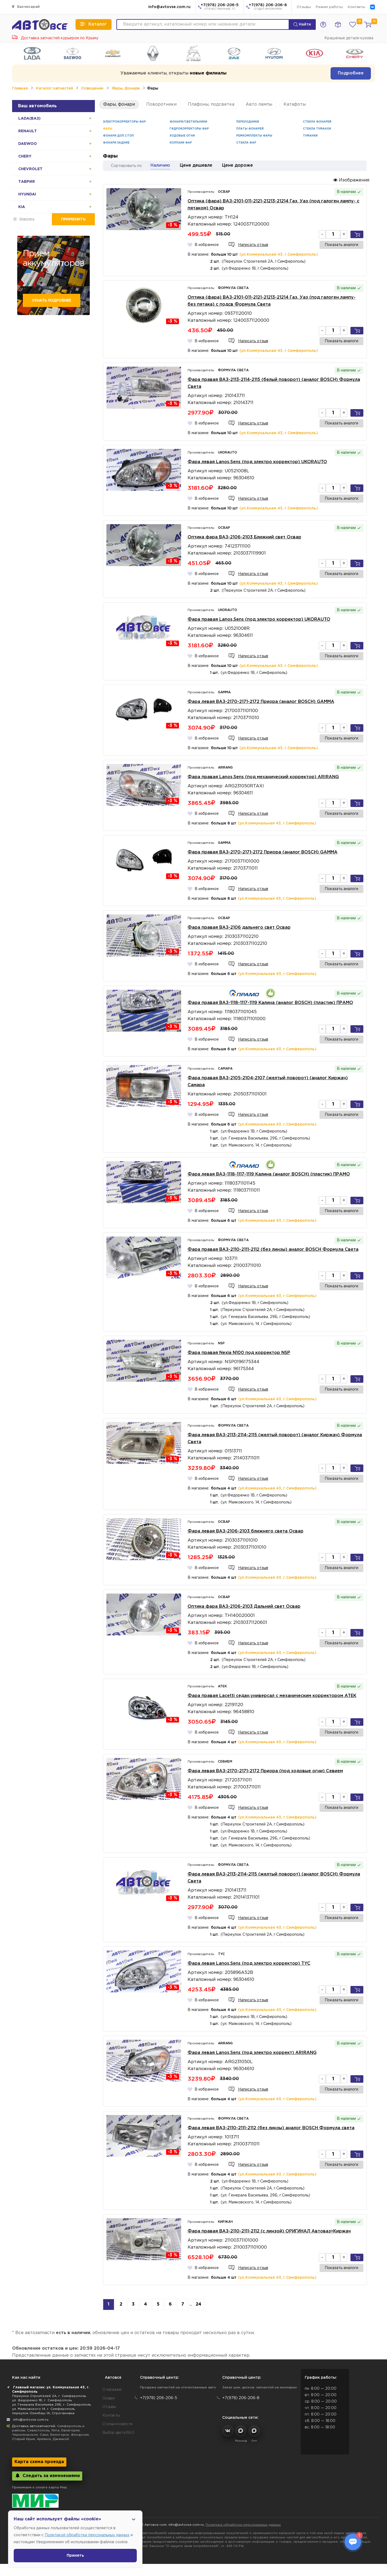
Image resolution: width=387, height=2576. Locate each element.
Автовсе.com (155, 2524)
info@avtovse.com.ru (169, 7)
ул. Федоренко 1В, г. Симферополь (42, 2400)
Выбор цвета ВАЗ (118, 2432)
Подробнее (351, 73)
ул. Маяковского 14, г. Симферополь (43, 2408)
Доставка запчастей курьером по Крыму (55, 38)
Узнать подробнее (51, 300)
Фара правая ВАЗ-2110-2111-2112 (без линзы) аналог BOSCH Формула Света (273, 1250)
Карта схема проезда (39, 2462)
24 (198, 2304)
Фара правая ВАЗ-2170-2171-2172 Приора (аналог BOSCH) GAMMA (263, 852)
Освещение (92, 88)
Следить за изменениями (47, 2475)
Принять (75, 2555)
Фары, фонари (126, 88)
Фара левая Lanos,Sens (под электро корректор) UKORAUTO (257, 462)
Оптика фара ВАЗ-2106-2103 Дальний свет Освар (244, 1607)
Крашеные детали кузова (348, 38)
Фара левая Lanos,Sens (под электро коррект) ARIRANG (252, 2053)
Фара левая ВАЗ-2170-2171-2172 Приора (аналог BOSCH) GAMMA (261, 702)
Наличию (160, 165)
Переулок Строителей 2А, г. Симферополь (49, 2396)
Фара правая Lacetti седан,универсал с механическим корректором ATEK (272, 1696)
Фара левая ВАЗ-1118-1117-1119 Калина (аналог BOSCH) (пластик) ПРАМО (269, 1174)
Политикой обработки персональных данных (87, 2535)
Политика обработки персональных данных (243, 2524)
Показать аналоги (341, 244)
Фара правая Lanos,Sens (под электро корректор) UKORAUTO (259, 619)
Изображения (351, 180)
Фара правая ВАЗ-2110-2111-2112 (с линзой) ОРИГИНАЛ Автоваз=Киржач (269, 2231)
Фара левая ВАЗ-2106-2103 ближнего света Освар (245, 1531)
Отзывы (304, 7)
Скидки (108, 2398)
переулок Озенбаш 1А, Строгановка (43, 2413)
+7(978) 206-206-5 (220, 7)
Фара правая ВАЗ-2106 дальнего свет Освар (239, 928)
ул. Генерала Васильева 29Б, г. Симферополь (51, 2404)
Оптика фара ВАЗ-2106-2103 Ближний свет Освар (244, 537)
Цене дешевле (196, 165)
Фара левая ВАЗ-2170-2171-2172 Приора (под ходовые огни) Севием (265, 1771)
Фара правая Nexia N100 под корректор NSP (239, 1353)
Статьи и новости (117, 2424)
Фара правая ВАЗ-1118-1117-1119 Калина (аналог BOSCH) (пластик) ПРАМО (270, 1003)
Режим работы (329, 7)
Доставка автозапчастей (33, 2426)
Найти (302, 24)
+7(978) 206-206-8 (268, 7)
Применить (73, 219)
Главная (20, 88)
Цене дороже (237, 165)
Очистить (26, 219)
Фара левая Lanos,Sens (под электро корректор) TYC (249, 1964)
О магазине (112, 2389)
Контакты (356, 7)
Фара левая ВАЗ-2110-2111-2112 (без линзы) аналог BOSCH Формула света (271, 2128)
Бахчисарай (26, 6)
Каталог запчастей (54, 88)
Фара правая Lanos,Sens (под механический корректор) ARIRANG (263, 777)
